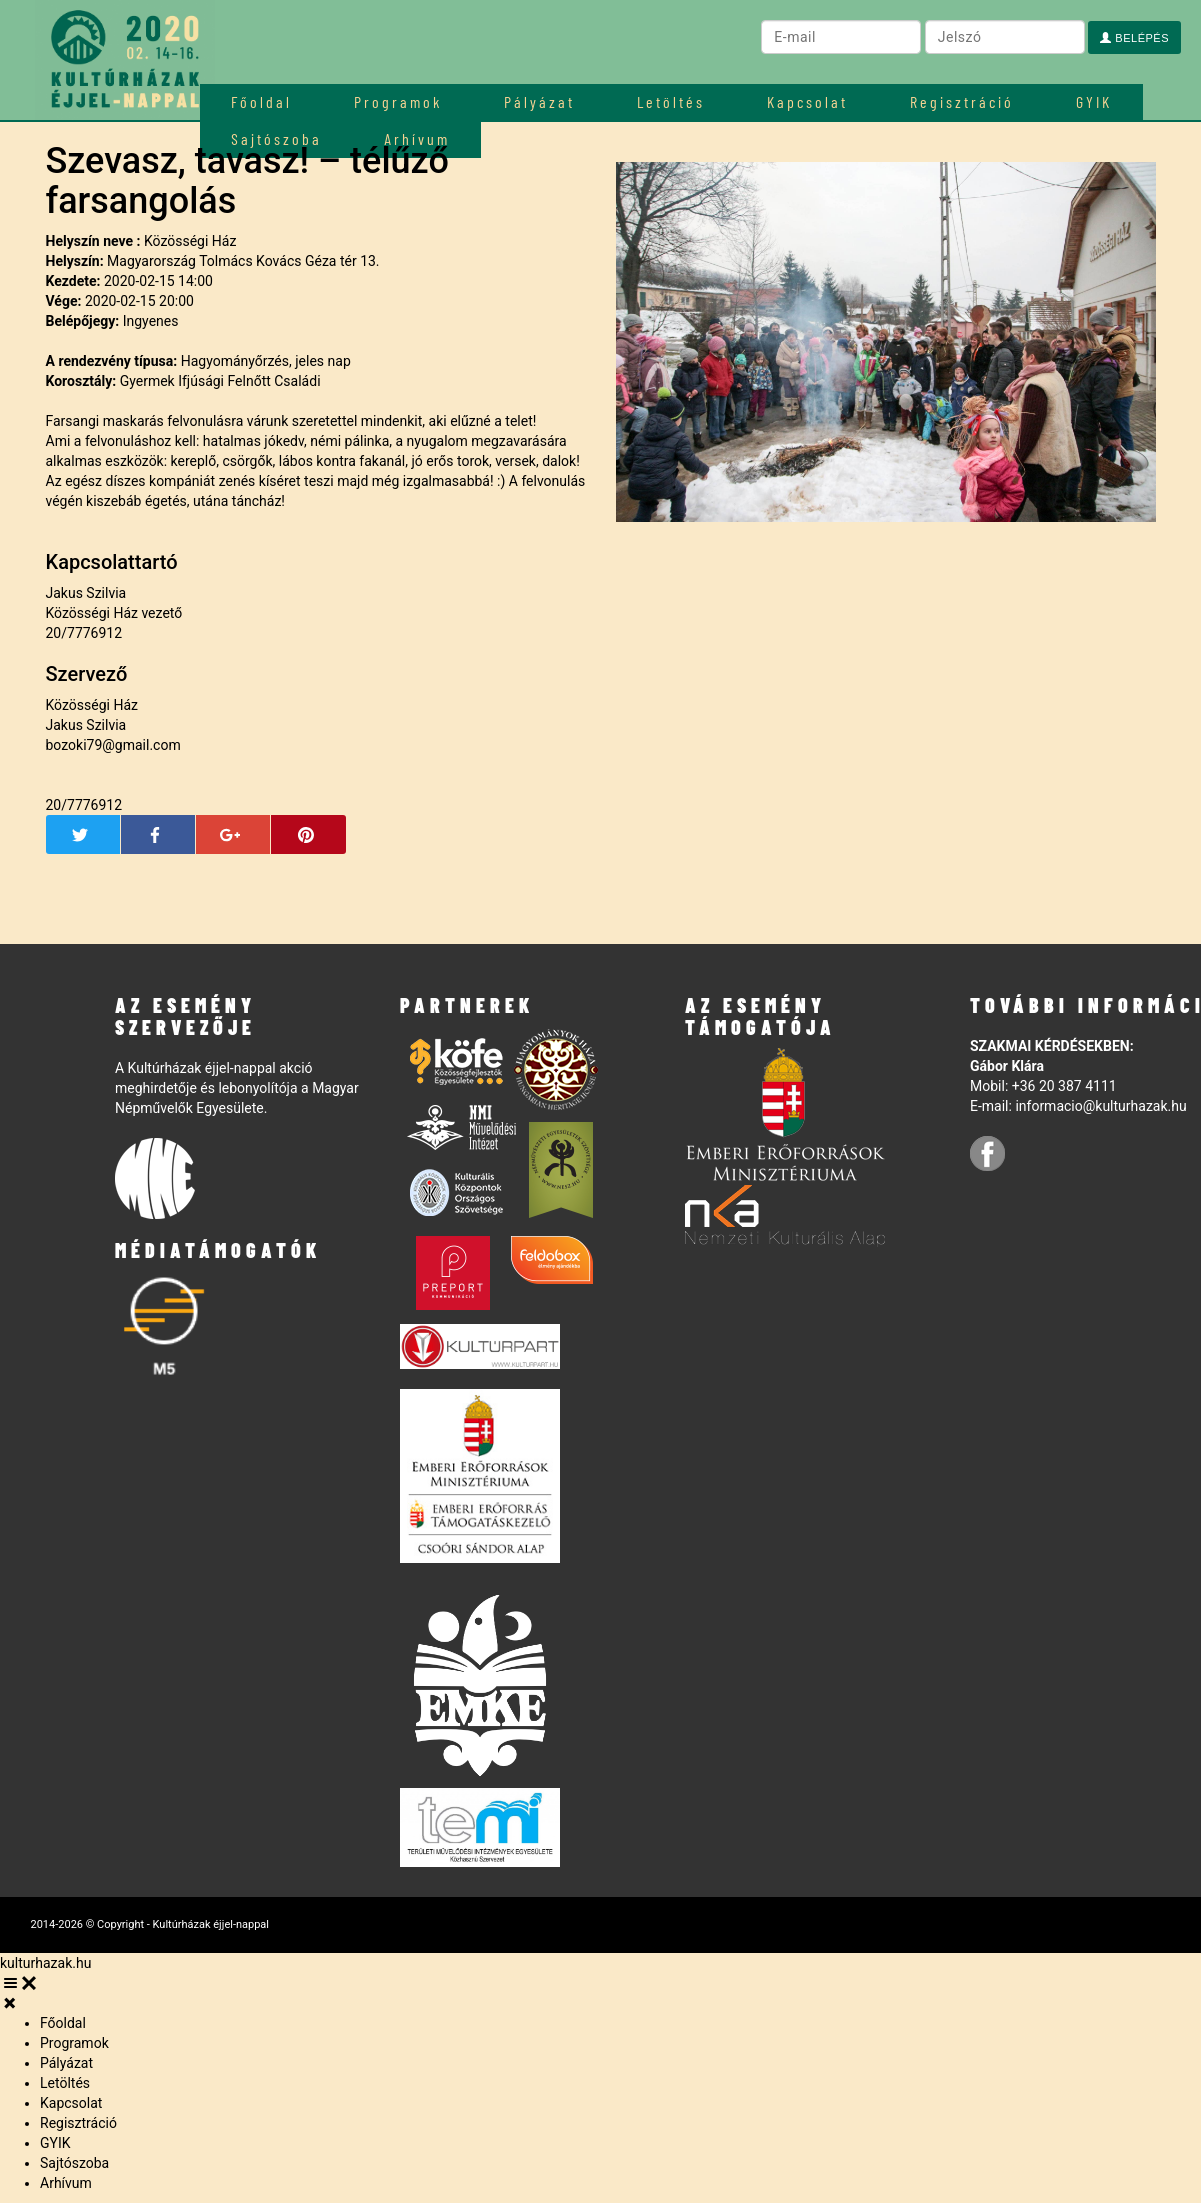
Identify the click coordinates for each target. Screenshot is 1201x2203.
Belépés (1134, 38)
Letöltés (671, 101)
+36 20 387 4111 (1064, 1086)
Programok (398, 101)
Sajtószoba (74, 2163)
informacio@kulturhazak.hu (1100, 1106)
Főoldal (261, 101)
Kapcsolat (807, 101)
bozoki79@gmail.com (113, 745)
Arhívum (66, 2183)
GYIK (1094, 101)
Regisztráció (962, 101)
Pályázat (539, 101)
